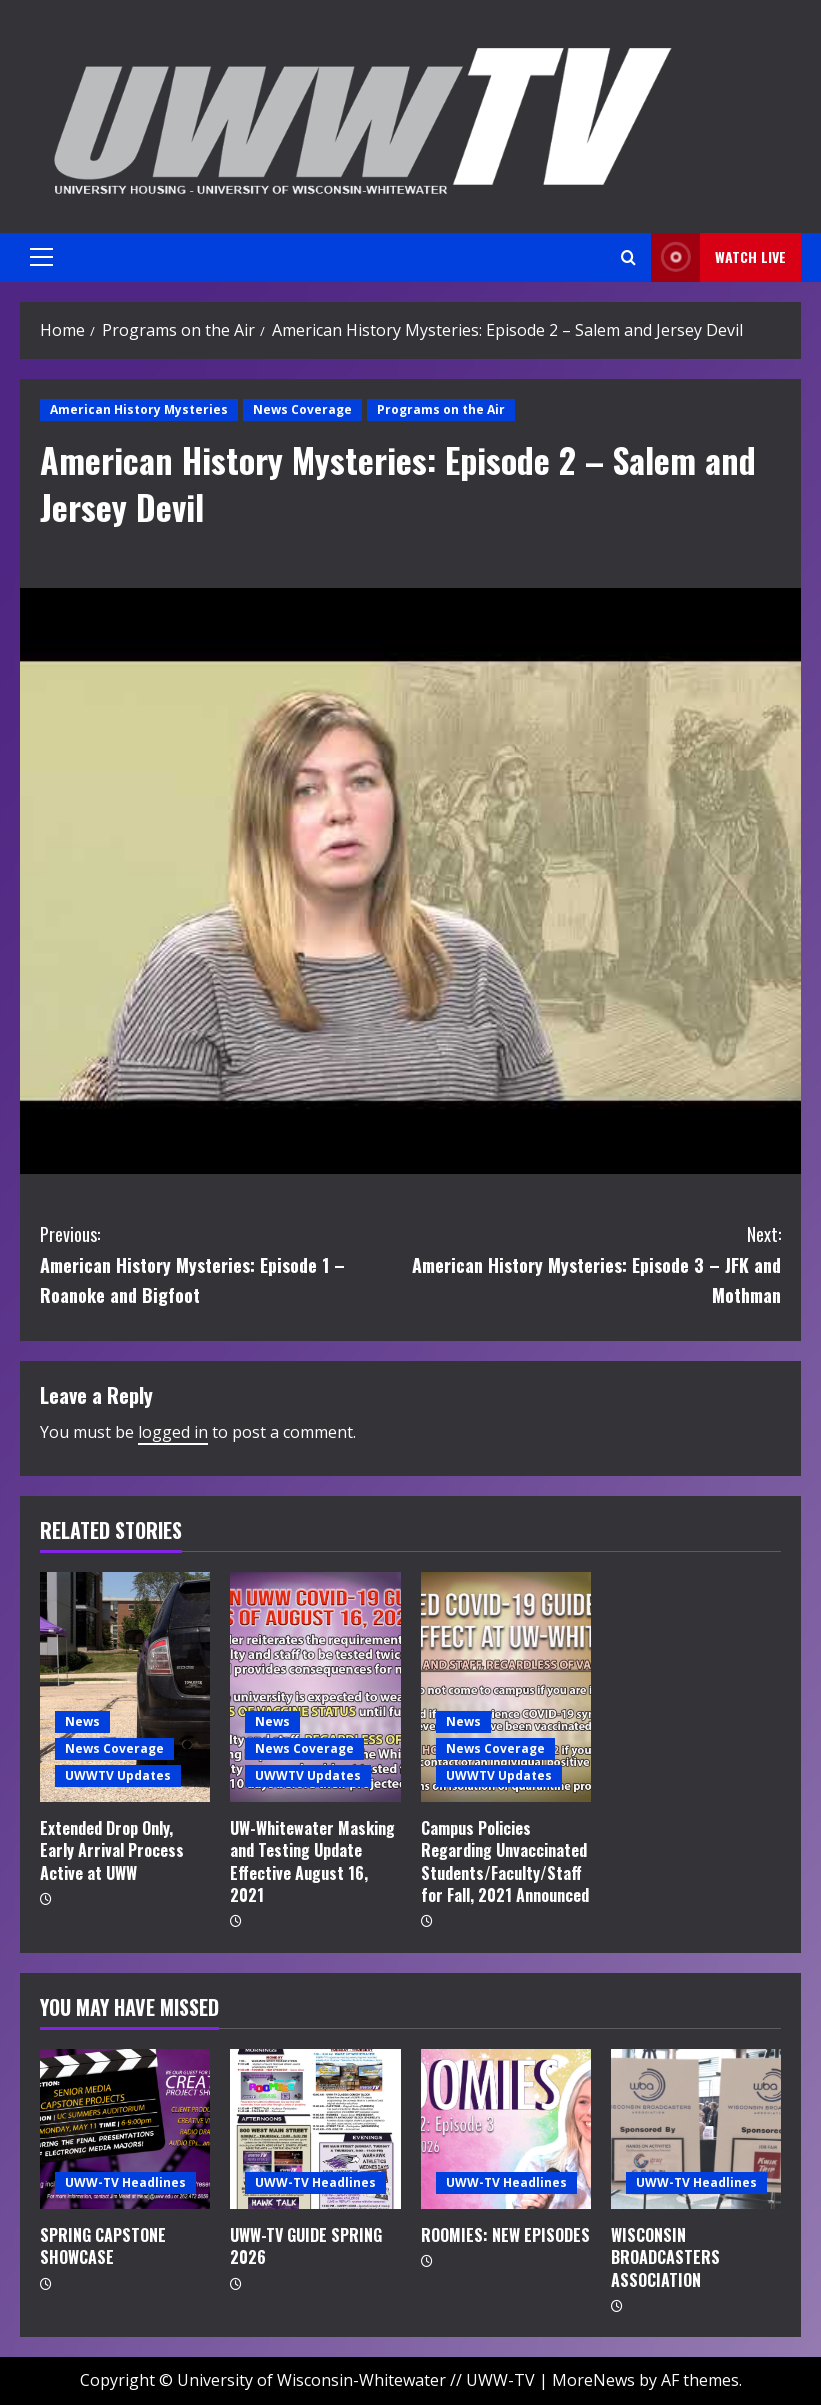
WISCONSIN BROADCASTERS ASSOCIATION (665, 2257)
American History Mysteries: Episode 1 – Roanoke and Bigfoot (225, 1263)
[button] (41, 257)
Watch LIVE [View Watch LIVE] (718, 257)
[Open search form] (628, 257)
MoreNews (593, 2380)
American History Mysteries (139, 409)
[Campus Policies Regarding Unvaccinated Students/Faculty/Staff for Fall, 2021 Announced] (506, 1687)
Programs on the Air (441, 409)
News (82, 1721)
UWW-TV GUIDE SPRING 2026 (306, 2246)
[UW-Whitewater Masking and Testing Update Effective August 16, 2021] (315, 1687)
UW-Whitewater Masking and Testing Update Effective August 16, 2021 (312, 1861)
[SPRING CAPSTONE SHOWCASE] (125, 2129)
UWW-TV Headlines (125, 2182)
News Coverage (302, 409)
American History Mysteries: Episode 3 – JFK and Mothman (596, 1263)
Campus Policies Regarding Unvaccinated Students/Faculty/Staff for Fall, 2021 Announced (505, 1861)
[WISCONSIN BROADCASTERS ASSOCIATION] (696, 2129)
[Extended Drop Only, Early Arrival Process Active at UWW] (125, 1687)
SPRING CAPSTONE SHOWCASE (103, 2246)
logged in (173, 1432)
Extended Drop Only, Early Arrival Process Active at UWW (112, 1850)
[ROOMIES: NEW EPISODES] (506, 2129)
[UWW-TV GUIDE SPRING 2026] (315, 2129)
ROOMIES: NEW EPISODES (505, 2235)
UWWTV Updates (118, 1775)
